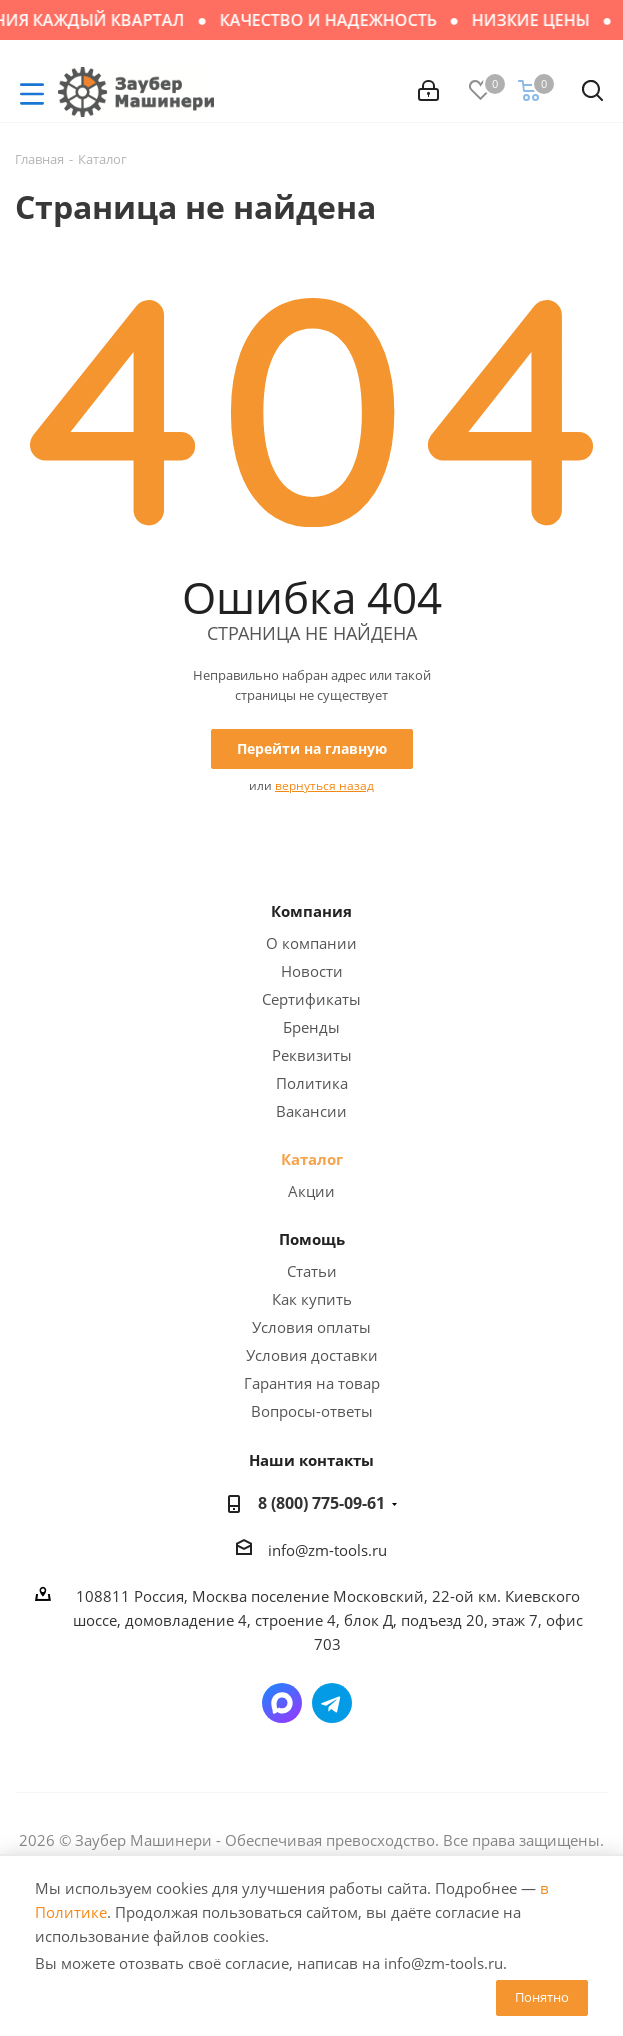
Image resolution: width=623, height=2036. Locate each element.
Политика (312, 1083)
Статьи (312, 1271)
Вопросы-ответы (312, 1411)
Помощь (312, 1239)
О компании (311, 943)
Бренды (311, 1027)
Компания (311, 911)
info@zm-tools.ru (327, 1550)
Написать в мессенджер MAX (282, 1703)
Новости (312, 971)
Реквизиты (312, 1055)
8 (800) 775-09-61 (321, 1503)
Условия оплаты (311, 1327)
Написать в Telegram (332, 1703)
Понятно (542, 1997)
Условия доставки (312, 1355)
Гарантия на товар (312, 1383)
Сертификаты (311, 999)
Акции (311, 1191)
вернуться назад (324, 785)
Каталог (312, 1159)
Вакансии (311, 1111)
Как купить (312, 1299)
